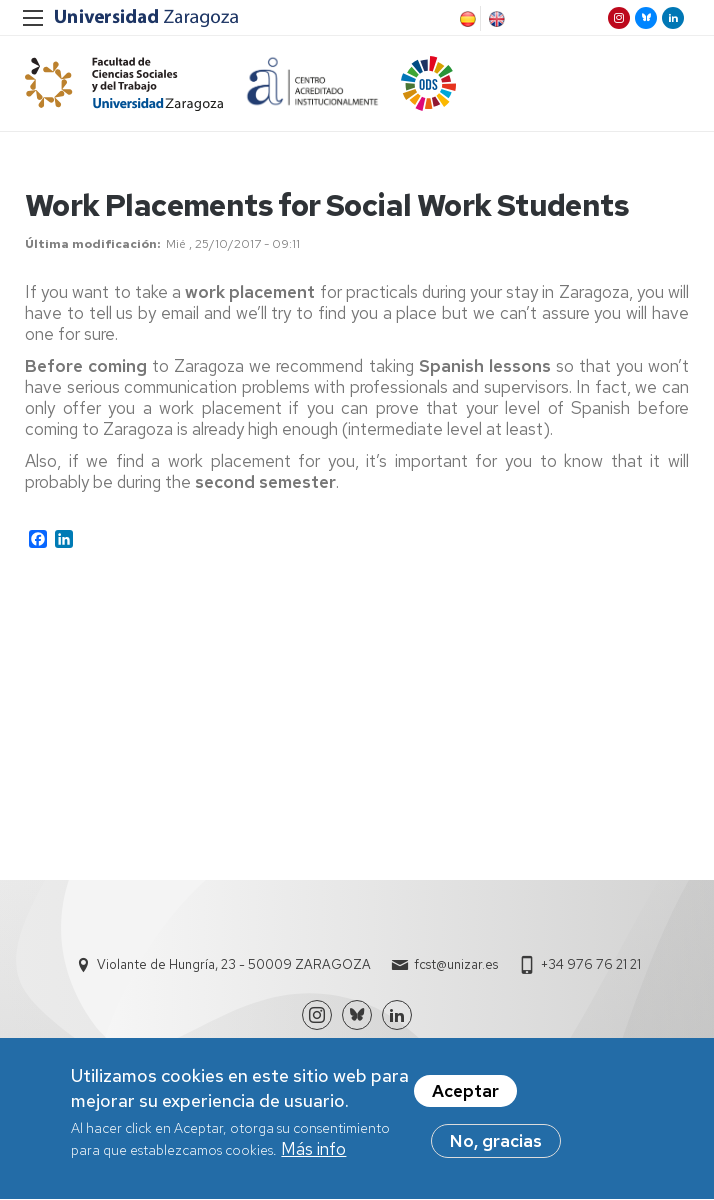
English (495, 19)
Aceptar (465, 1097)
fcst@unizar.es (456, 964)
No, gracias (496, 1147)
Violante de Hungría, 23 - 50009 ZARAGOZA (234, 964)
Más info (313, 1156)
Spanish (466, 19)
